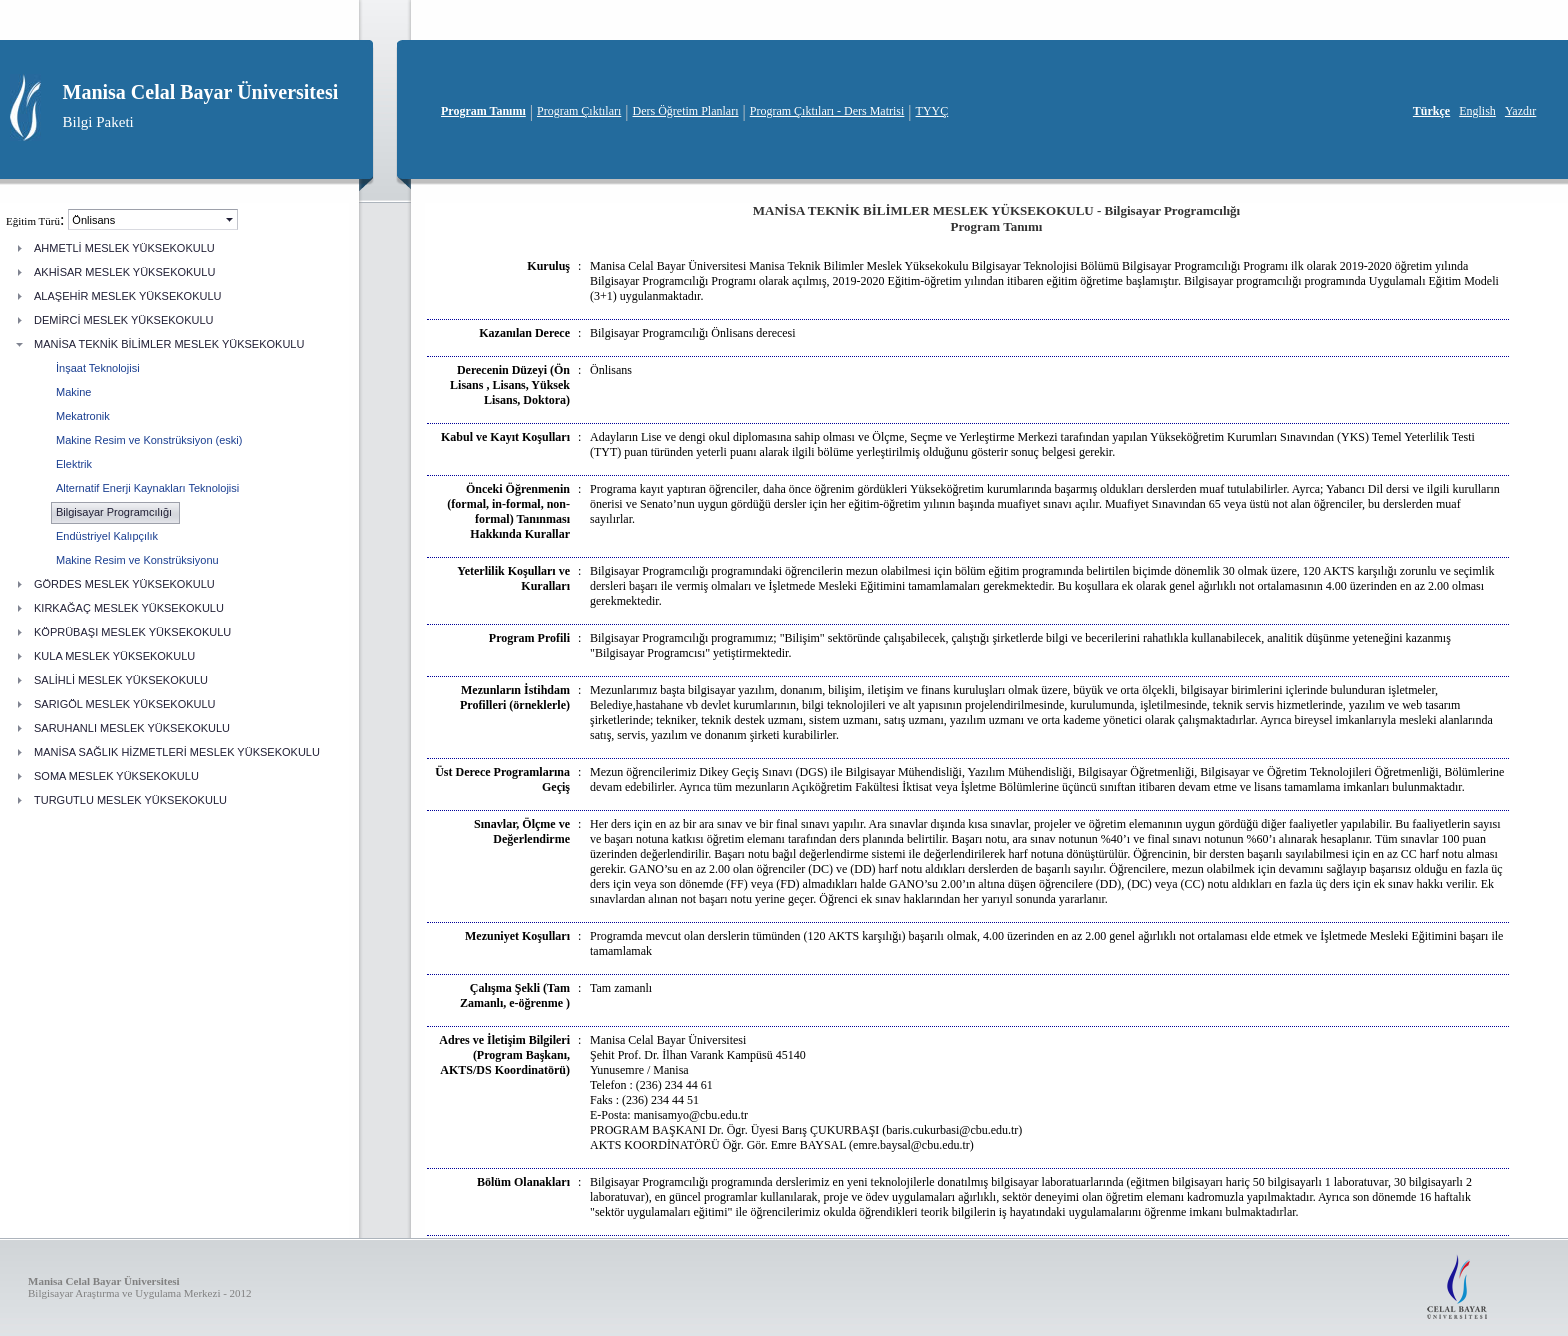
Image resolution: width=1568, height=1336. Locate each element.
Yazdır (1520, 111)
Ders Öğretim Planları (686, 111)
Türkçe (1431, 111)
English (1477, 111)
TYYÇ (932, 111)
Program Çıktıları (579, 111)
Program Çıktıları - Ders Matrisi (827, 111)
